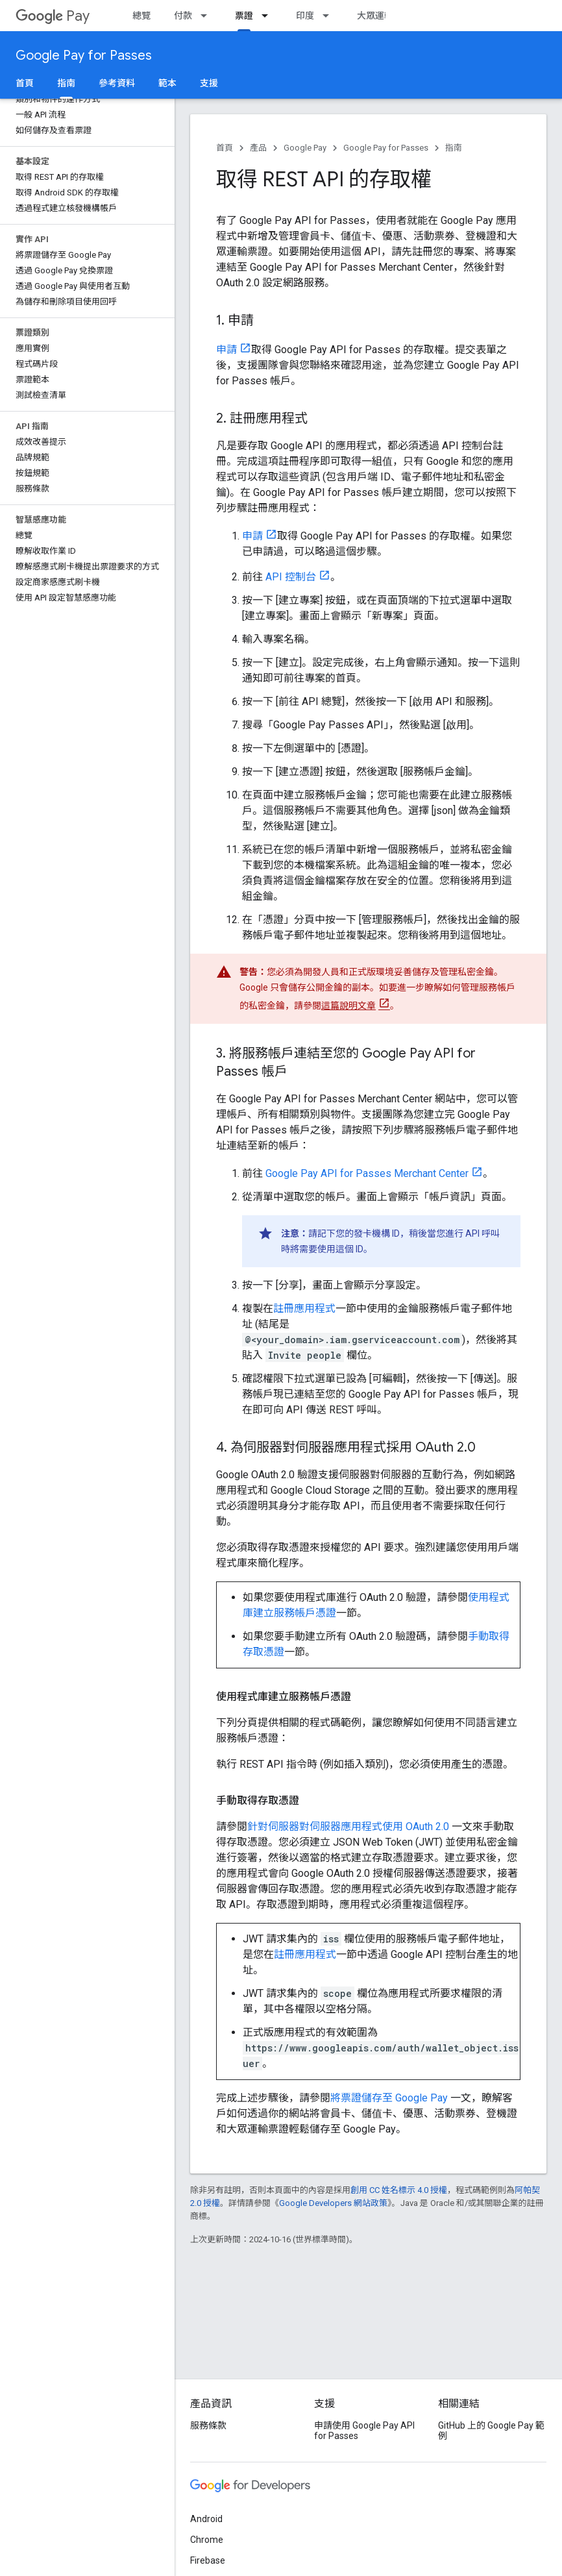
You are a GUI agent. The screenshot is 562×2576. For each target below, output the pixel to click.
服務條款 (208, 2425)
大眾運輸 (375, 15)
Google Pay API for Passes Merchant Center (367, 1173)
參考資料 (117, 83)
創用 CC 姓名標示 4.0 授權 (398, 2190)
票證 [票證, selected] (244, 15)
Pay (53, 16)
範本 (167, 83)
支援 (209, 83)
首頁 (25, 83)
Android (206, 2519)
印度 (305, 15)
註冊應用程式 (304, 1308)
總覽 (141, 15)
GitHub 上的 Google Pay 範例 (491, 2430)
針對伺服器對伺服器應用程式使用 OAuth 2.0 (348, 1826)
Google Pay (305, 148)
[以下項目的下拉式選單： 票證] (268, 15)
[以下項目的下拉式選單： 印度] (329, 15)
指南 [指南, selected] (66, 83)
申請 (226, 349)
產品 (258, 148)
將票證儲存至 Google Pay (389, 2098)
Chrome (206, 2539)
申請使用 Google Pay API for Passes (364, 2430)
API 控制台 (290, 577)
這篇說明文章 (348, 1005)
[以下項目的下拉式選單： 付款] (207, 15)
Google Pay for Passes (84, 55)
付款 (183, 15)
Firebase (207, 2560)
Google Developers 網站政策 (333, 2203)
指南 (453, 148)
